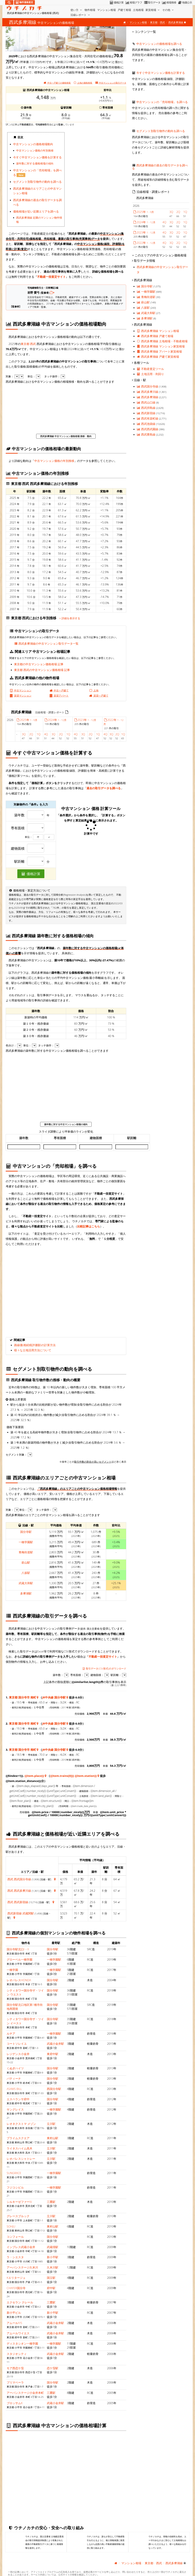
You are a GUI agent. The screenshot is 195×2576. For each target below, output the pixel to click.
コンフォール (15, 2237)
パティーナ (14, 2078)
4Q (46, 734)
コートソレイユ (17, 2043)
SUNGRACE (14, 2173)
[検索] (9, 2)
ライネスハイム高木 (19, 2148)
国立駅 (51, 2278)
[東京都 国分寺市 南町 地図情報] (37, 1697)
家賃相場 (152, 10)
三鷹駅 (51, 2202)
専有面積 (18, 828)
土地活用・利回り (150, 374)
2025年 (26, 720)
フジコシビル (15, 2187)
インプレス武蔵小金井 (21, 2247)
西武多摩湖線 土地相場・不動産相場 (162, 341)
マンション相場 (106, 10)
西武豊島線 (146, 434)
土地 (93, 690)
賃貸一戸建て (98, 695)
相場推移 (169, 2)
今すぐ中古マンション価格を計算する (37, 157)
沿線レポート (80, 15)
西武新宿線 (21, 1902)
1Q (39, 734)
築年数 (19, 815)
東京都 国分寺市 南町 (22, 1697)
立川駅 (51, 2124)
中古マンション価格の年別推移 (35, 150)
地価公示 (185, 2)
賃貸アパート (59, 695)
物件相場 (90, 10)
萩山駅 (26, 1562)
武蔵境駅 (52, 2247)
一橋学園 (12, 1970)
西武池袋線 (146, 424)
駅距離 (19, 861)
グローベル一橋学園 (19, 1959)
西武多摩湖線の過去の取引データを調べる (160, 166)
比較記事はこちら (88, 1226)
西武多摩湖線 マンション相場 (158, 331)
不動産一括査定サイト (51, 277)
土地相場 (138, 10)
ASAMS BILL (14, 2089)
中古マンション (20, 690)
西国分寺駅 (54, 2089)
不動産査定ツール (150, 369)
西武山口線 (146, 402)
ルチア (11, 2033)
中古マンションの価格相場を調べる (159, 44)
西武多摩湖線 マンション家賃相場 (161, 346)
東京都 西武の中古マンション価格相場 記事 (42, 670)
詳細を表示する (69, 618)
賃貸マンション (20, 695)
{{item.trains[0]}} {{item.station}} (73, 1776)
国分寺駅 (26, 1532)
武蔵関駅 (28, 1913)
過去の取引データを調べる (103, 788)
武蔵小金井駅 (55, 2043)
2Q (31, 734)
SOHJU (11, 2226)
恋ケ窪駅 (52, 2368)
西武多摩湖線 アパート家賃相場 (159, 351)
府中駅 (51, 2288)
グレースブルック (18, 2216)
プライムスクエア (18, 2138)
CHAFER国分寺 (16, 2288)
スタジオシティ (17, 2354)
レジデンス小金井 (18, 2054)
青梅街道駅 (26, 1552)
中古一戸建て (59, 690)
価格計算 (116, 2)
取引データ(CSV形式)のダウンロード (104, 1668)
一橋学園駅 (26, 1542)
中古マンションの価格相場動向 (33, 144)
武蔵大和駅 (26, 1583)
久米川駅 (52, 2267)
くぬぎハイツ (15, 2068)
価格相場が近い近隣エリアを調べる (36, 211)
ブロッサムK (15, 2403)
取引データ (152, 2)
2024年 (55, 720)
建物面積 (18, 848)
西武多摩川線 (22, 1890)
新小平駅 (52, 2257)
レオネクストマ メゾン (21, 2124)
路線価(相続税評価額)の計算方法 (35, 1345)
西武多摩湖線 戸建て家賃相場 (158, 356)
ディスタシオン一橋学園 (22, 2343)
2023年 (85, 720)
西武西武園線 (148, 429)
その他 (168, 10)
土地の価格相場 (83, 82)
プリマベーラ (15, 2382)
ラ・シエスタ (15, 2257)
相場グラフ (133, 2)
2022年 (144, 243)
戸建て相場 (124, 10)
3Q (24, 734)
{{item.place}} (34, 1776)
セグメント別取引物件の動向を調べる (37, 182)
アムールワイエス (18, 2333)
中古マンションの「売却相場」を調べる (162, 102)
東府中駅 (52, 2054)
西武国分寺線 (22, 1879)
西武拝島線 (146, 408)
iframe (96, 168)
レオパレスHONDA (19, 1980)
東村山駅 (52, 2138)
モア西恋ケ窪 (15, 2368)
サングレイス (15, 2109)
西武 (162, 22)
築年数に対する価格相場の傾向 (35, 163)
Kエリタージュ (16, 2278)
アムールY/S (14, 2323)
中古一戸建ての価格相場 (57, 82)
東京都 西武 (28, 344)
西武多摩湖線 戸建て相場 (155, 336)
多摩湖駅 (26, 1593)
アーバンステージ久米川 (22, 2267)
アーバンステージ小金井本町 (25, 2393)
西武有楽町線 (148, 418)
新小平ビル (14, 2312)
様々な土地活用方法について (32, 1350)
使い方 (76, 10)
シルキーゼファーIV (19, 2202)
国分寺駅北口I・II (18, 1949)
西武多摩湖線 (148, 397)
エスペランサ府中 (18, 2099)
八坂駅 (26, 1573)
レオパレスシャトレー (21, 2158)
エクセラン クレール (20, 2302)
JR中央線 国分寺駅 (54, 1697)
